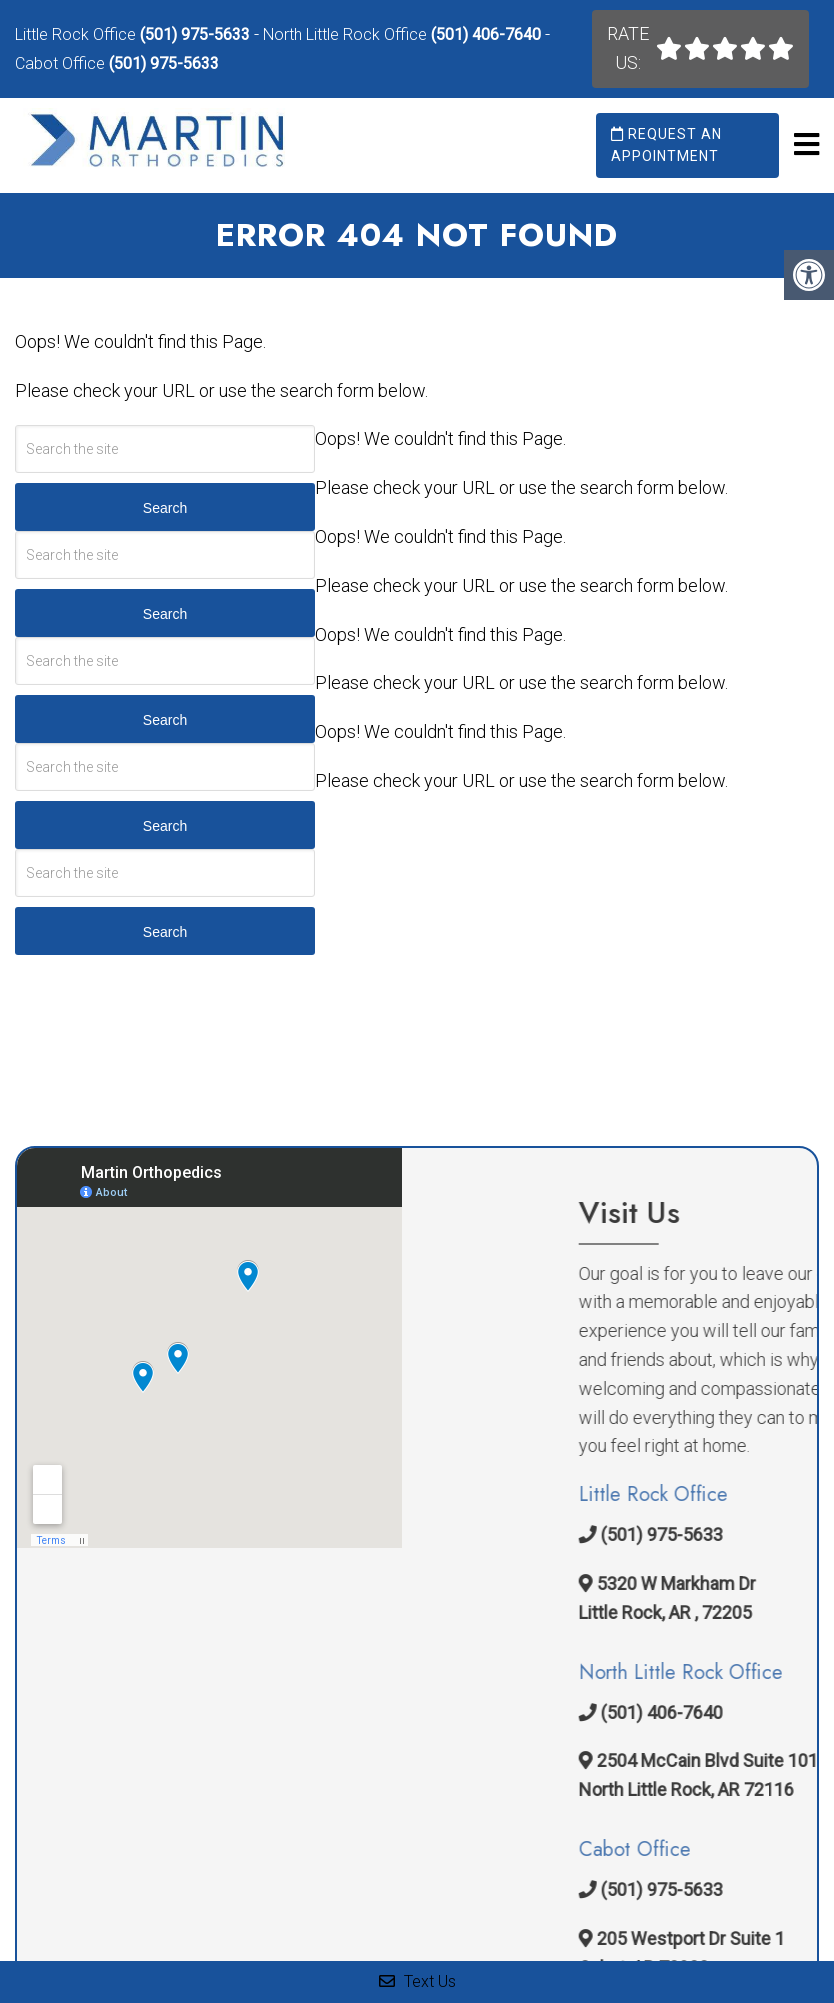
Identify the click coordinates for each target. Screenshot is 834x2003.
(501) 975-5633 (195, 34)
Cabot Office (62, 63)
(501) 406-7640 (486, 34)
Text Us (417, 1981)
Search (165, 508)
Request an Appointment (666, 145)
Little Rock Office (77, 34)
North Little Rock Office (347, 34)
